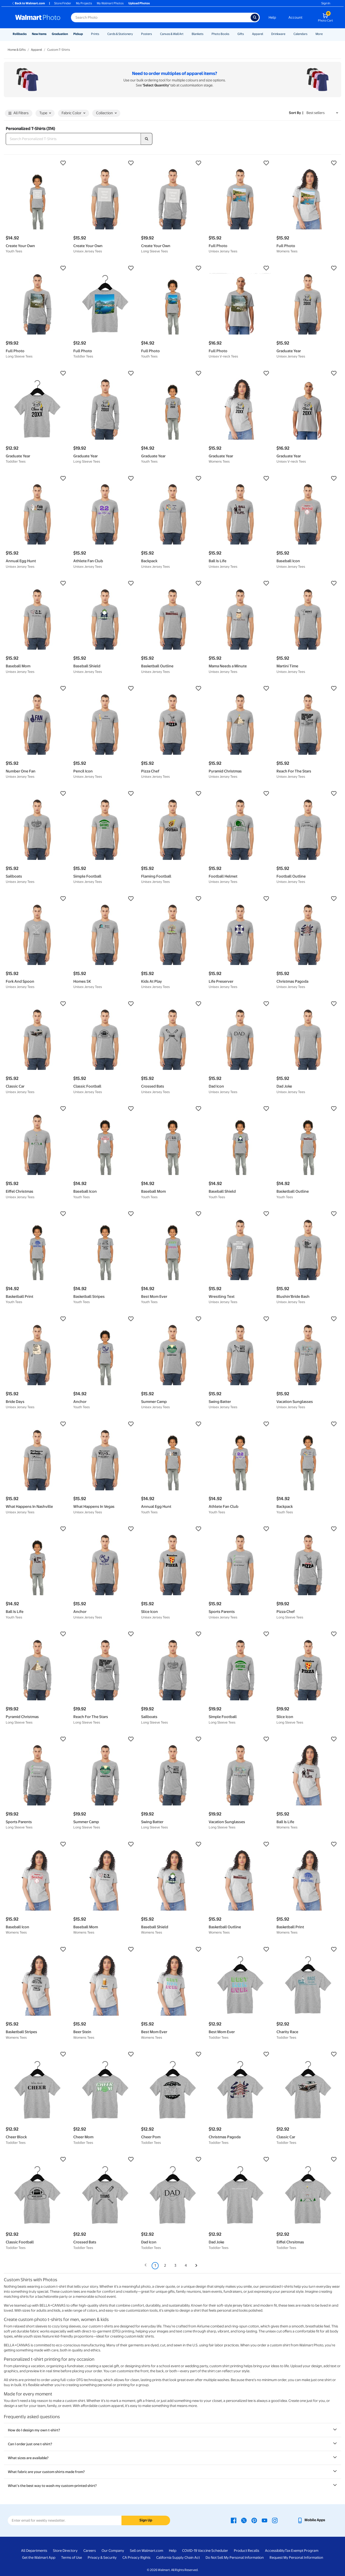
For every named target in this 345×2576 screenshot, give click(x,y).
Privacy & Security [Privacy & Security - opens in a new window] (102, 2557)
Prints (95, 34)
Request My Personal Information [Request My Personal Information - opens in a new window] (296, 2557)
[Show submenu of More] (324, 33)
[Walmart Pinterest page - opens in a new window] (254, 2520)
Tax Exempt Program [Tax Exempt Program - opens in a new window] (301, 2550)
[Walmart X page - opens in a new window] (244, 2520)
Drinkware (278, 34)
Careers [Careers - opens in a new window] (89, 2550)
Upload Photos (139, 3)
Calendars (300, 34)
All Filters (18, 113)
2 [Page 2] (165, 2265)
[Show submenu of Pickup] (85, 33)
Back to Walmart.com (28, 3)
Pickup (78, 34)
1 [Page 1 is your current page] (155, 2265)
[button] (37, 163)
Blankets (197, 34)
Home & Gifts (17, 49)
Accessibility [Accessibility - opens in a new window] (275, 2550)
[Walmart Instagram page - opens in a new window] (275, 2520)
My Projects (84, 3)
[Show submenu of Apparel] (265, 33)
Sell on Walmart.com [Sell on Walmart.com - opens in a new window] (146, 2550)
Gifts (240, 34)
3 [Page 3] (175, 2265)
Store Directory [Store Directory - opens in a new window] (65, 2550)
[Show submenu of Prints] (101, 33)
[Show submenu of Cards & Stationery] (135, 33)
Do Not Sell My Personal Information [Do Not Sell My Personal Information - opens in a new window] (235, 2557)
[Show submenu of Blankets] (205, 33)
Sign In (325, 3)
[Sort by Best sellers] (322, 113)
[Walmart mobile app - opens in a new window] (311, 2520)
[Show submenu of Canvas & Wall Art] (185, 33)
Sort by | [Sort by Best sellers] (296, 113)
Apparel (257, 34)
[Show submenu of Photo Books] (231, 33)
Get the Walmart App (38, 2557)
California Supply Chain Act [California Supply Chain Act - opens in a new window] (178, 2557)
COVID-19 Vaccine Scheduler (205, 2550)
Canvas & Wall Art (172, 34)
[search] (146, 139)
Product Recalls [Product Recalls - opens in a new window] (246, 2550)
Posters (146, 34)
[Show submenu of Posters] (154, 33)
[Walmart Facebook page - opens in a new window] (233, 2520)
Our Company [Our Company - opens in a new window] (113, 2550)
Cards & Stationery (120, 34)
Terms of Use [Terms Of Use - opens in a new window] (71, 2557)
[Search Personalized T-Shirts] (73, 139)
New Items (39, 34)
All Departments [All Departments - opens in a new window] (34, 2550)
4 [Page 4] (186, 2265)
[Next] (196, 2265)
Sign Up (145, 2520)
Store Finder (62, 3)
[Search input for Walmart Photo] (161, 17)
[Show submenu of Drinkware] (287, 33)
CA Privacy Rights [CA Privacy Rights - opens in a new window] (136, 2557)
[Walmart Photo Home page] (38, 17)
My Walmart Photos (110, 3)
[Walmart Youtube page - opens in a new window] (264, 2520)
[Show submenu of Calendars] (309, 33)
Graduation (60, 34)
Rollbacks (20, 34)
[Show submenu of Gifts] (246, 33)
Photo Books (220, 34)
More (319, 34)
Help (272, 17)
